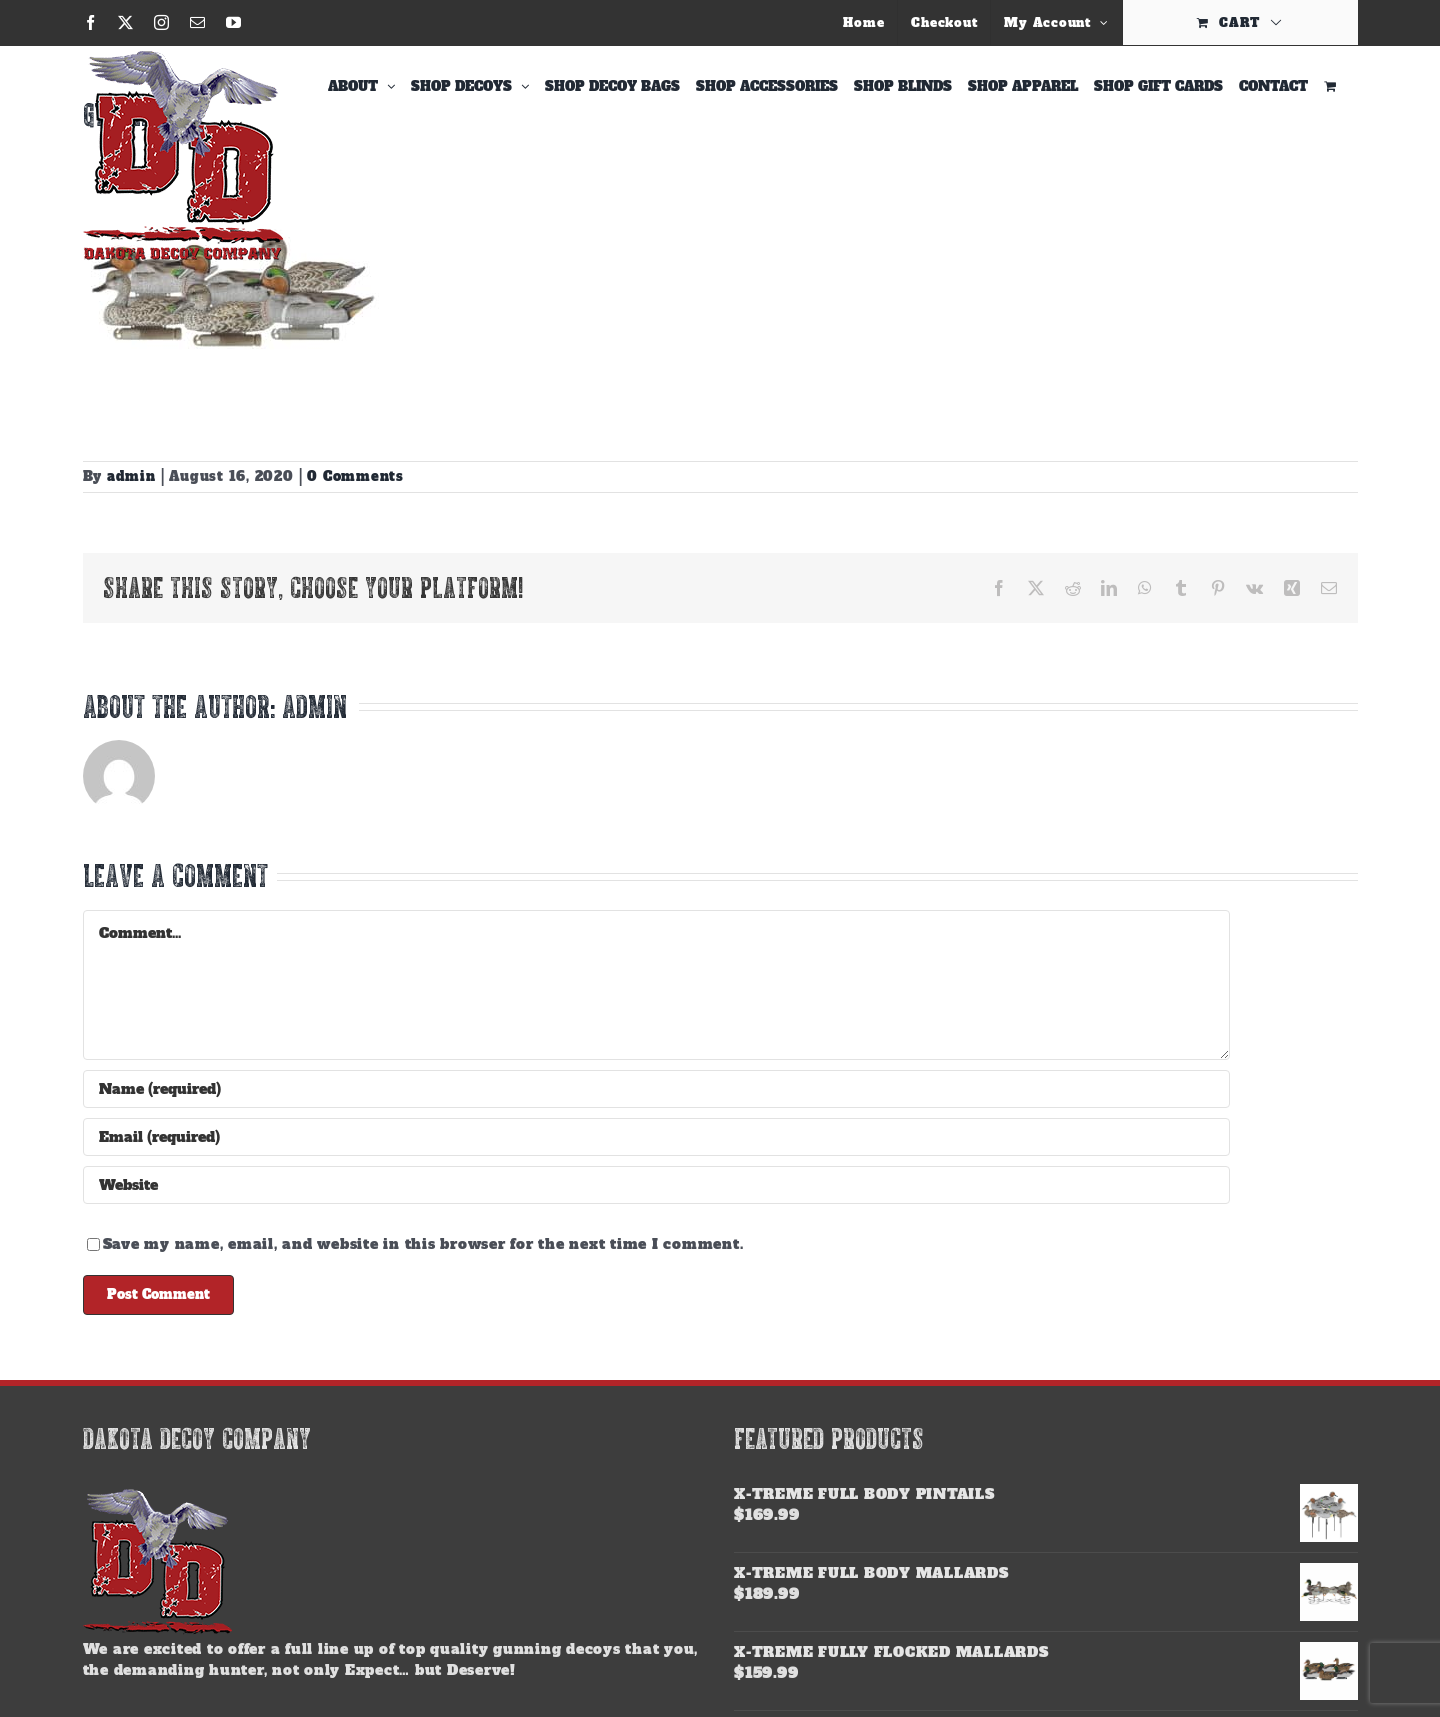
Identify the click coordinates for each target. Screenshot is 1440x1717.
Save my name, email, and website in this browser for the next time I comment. (423, 1244)
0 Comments (355, 476)
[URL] (657, 1185)
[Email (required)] (657, 1137)
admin (131, 476)
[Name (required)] (657, 1089)
